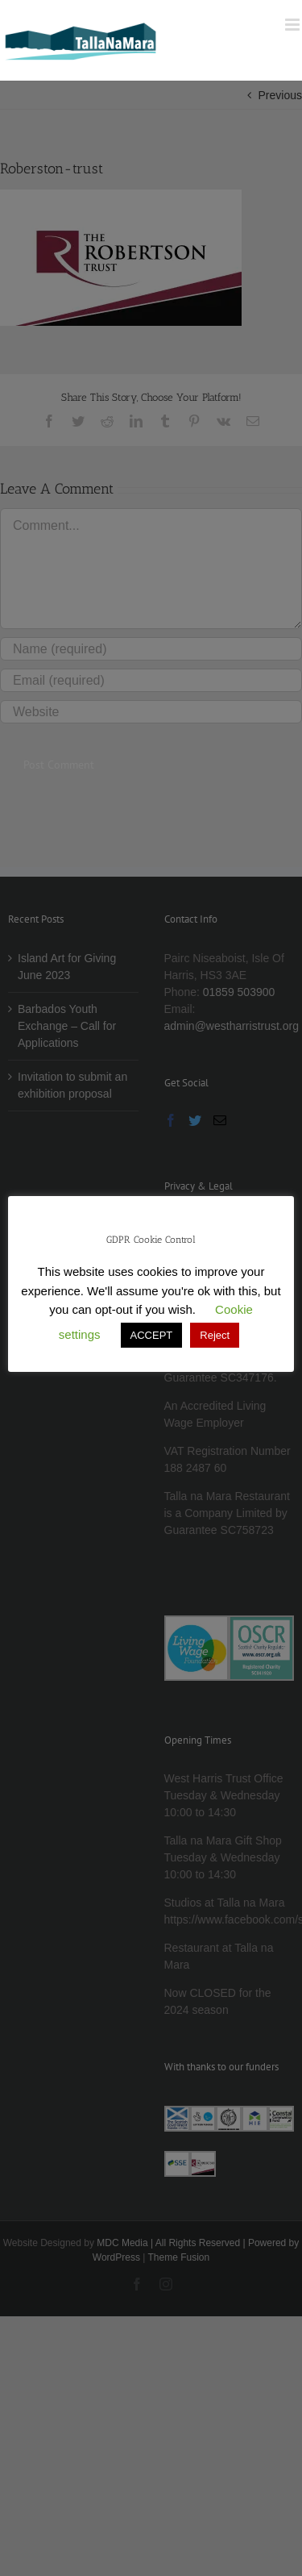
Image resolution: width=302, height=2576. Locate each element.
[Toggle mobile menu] (293, 24)
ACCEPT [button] (151, 1335)
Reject (215, 1335)
